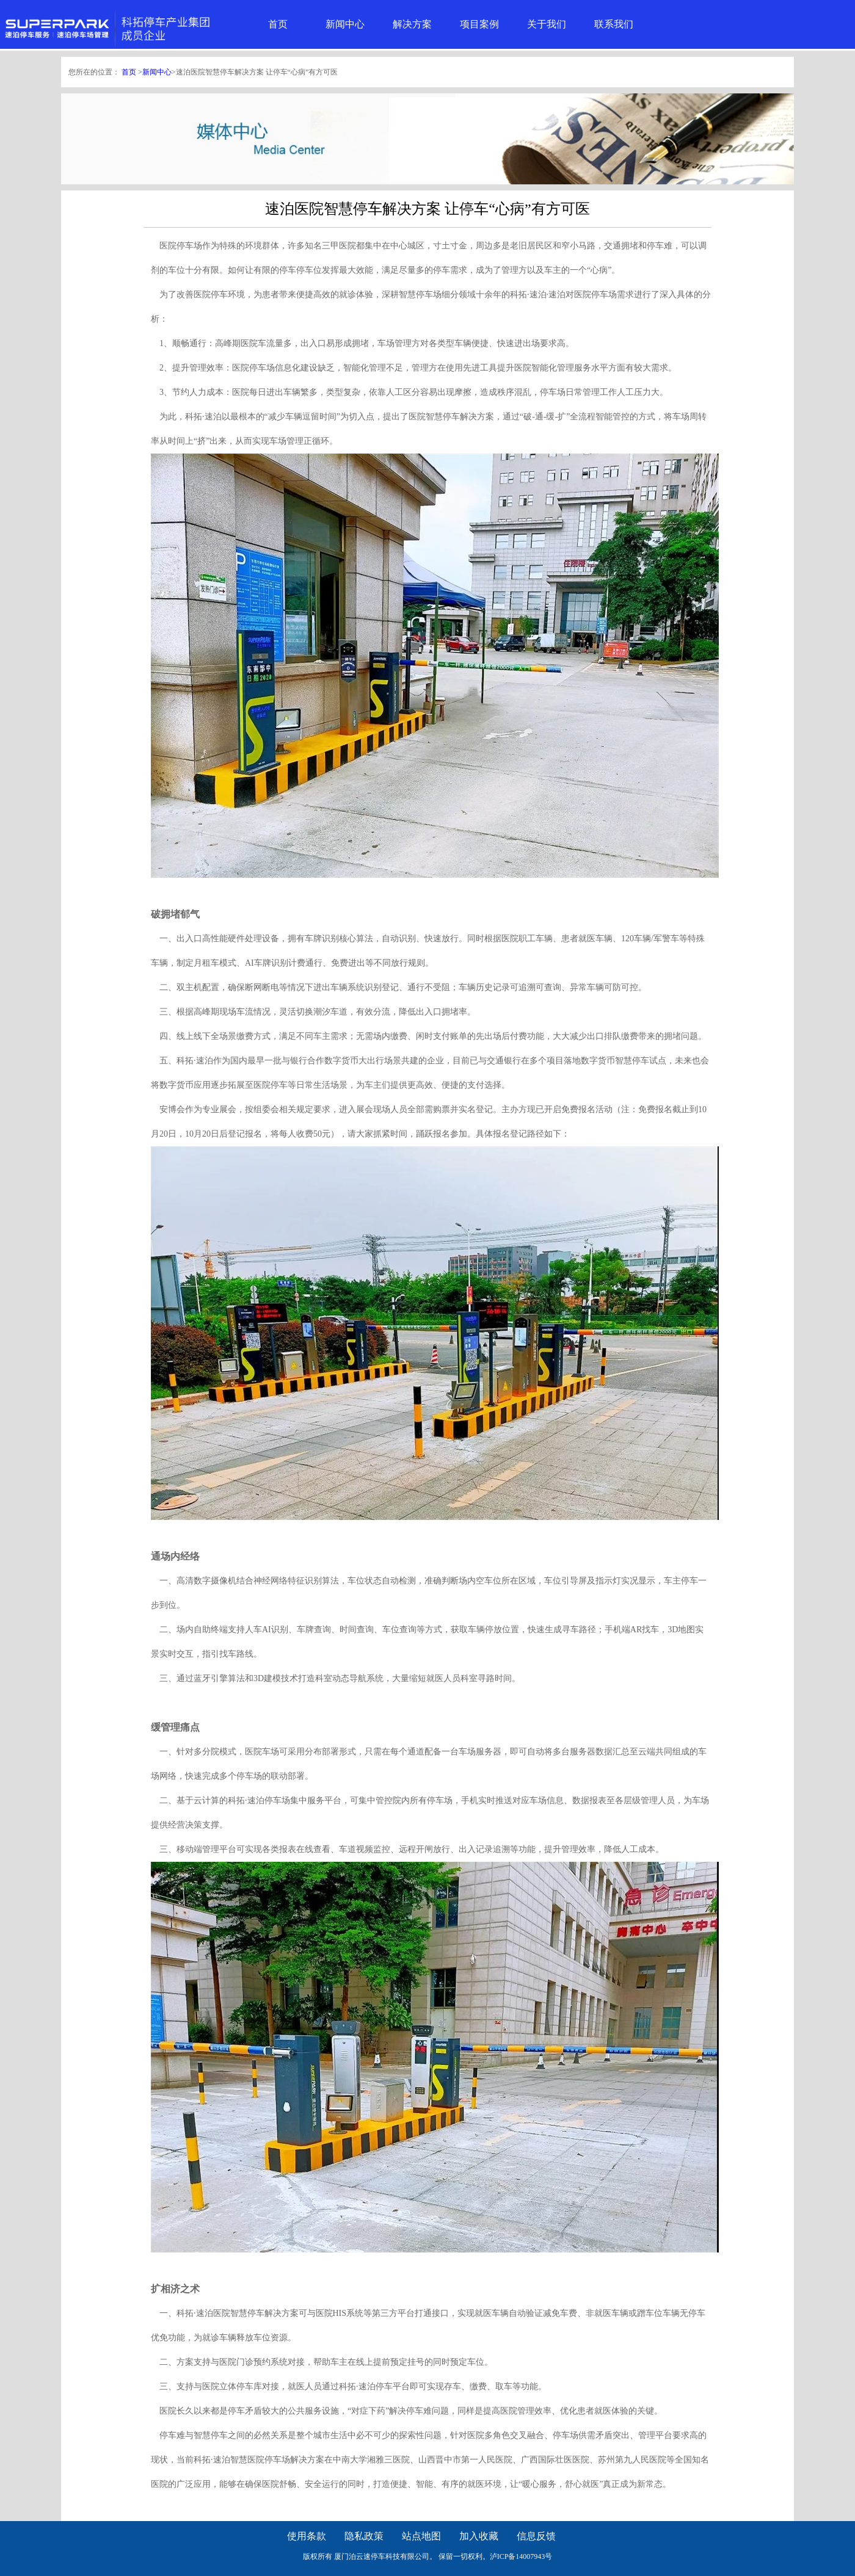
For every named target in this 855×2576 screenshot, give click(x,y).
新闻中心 (345, 24)
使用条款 (306, 2536)
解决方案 (412, 24)
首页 (278, 24)
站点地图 (421, 2536)
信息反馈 (536, 2536)
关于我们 (546, 24)
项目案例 (479, 24)
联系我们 (613, 24)
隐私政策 (364, 2536)
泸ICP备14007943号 (521, 2556)
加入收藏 (478, 2536)
